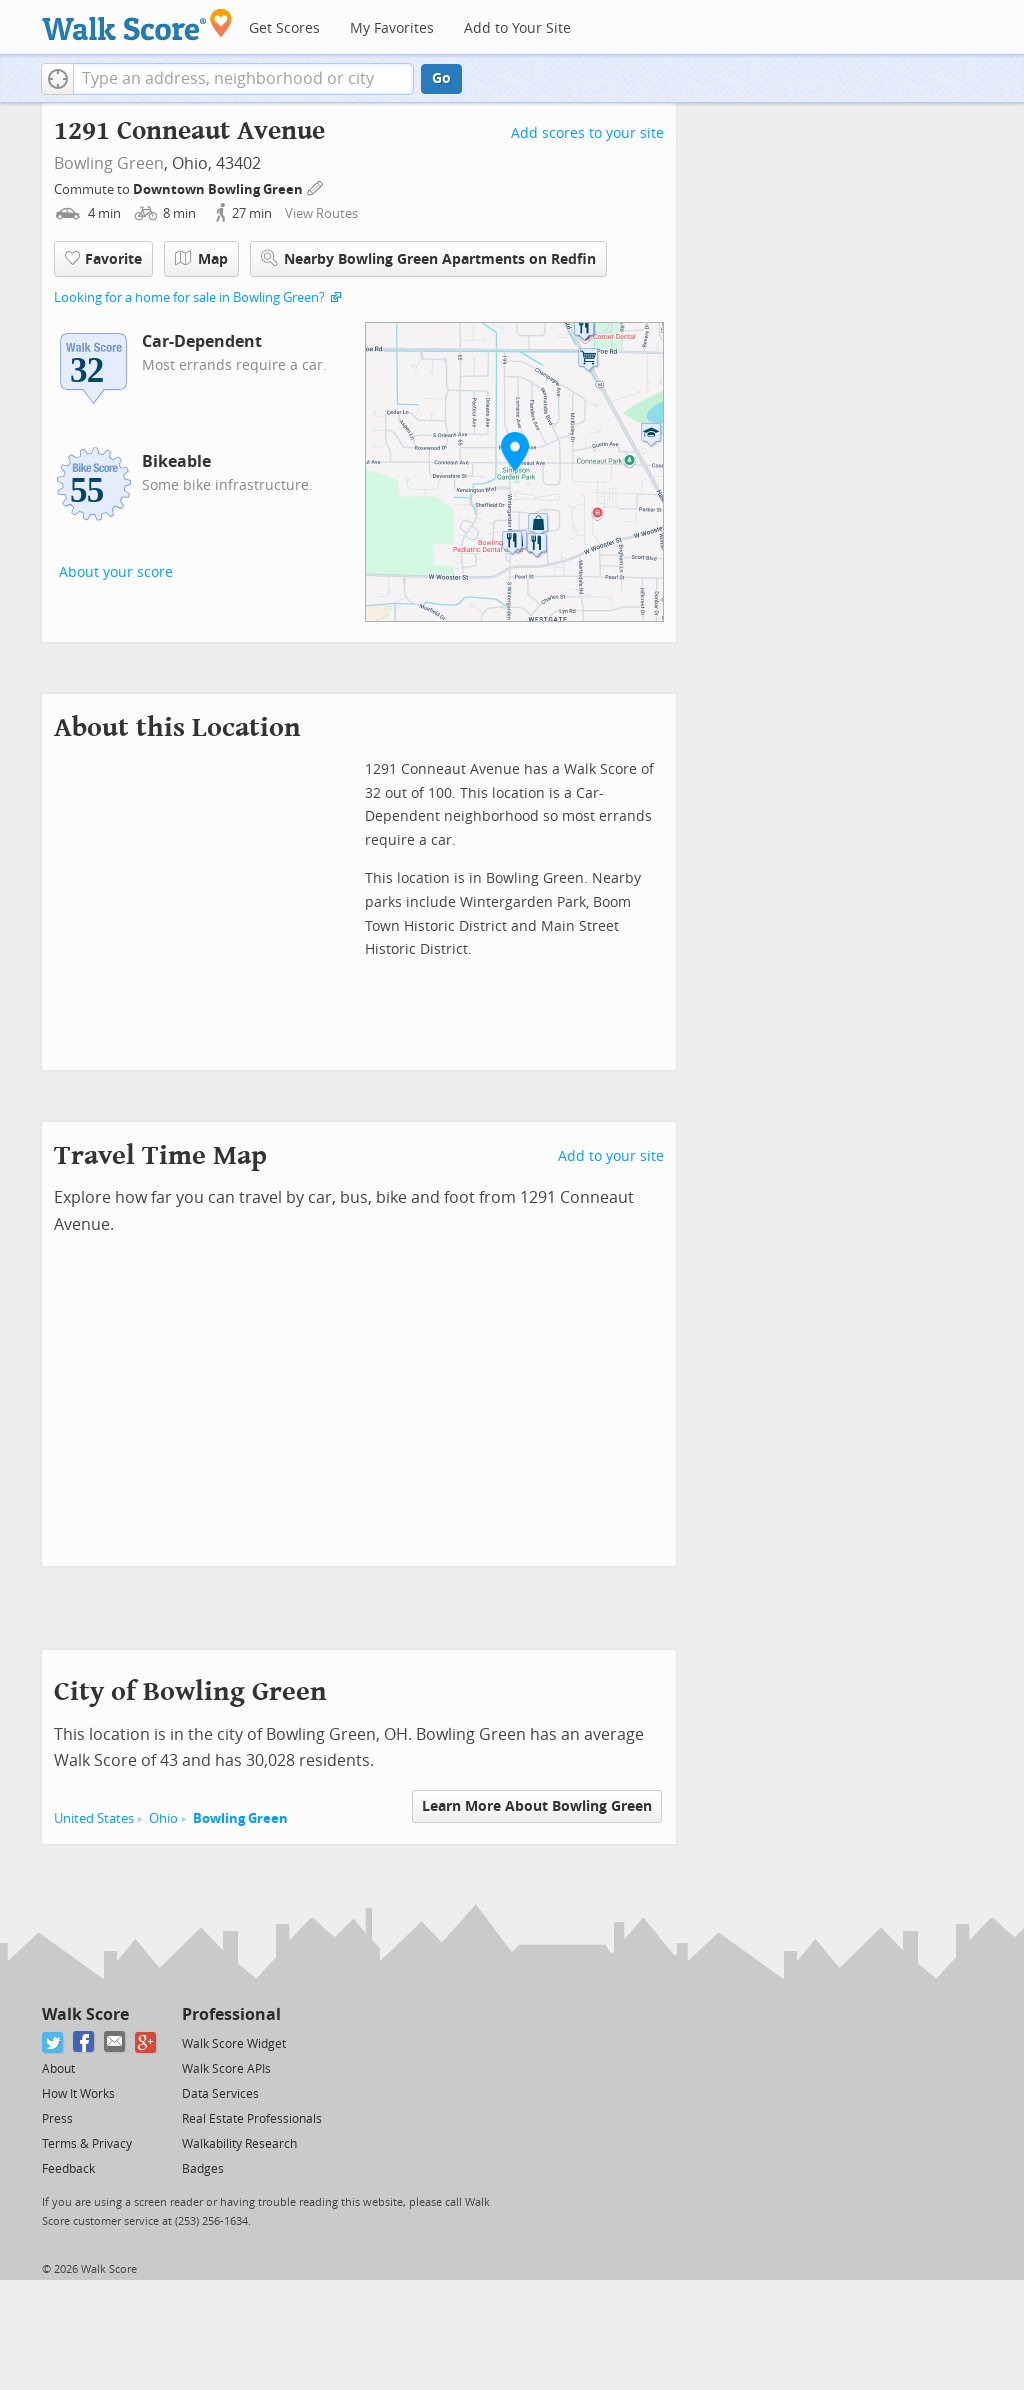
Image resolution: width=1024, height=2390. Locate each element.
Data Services (220, 2094)
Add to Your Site (517, 28)
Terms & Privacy (87, 2144)
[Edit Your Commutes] (316, 186)
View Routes (321, 213)
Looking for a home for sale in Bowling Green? (189, 297)
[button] (57, 79)
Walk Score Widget (234, 2044)
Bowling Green (109, 163)
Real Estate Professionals (252, 2119)
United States (94, 1818)
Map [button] (201, 259)
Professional (231, 2014)
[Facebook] (84, 2042)
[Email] (115, 2042)
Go (441, 78)
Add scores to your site (587, 133)
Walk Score (85, 2014)
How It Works (78, 2094)
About (58, 2069)
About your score (116, 572)
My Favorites (392, 28)
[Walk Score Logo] (137, 24)
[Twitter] (53, 2042)
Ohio (163, 1818)
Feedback (68, 2169)
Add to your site (611, 1156)
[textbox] (243, 79)
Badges (203, 2169)
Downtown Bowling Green (219, 189)
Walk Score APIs (226, 2069)
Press (57, 2119)
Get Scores (284, 28)
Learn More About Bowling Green (537, 1806)
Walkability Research (239, 2144)
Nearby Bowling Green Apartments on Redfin (428, 258)
